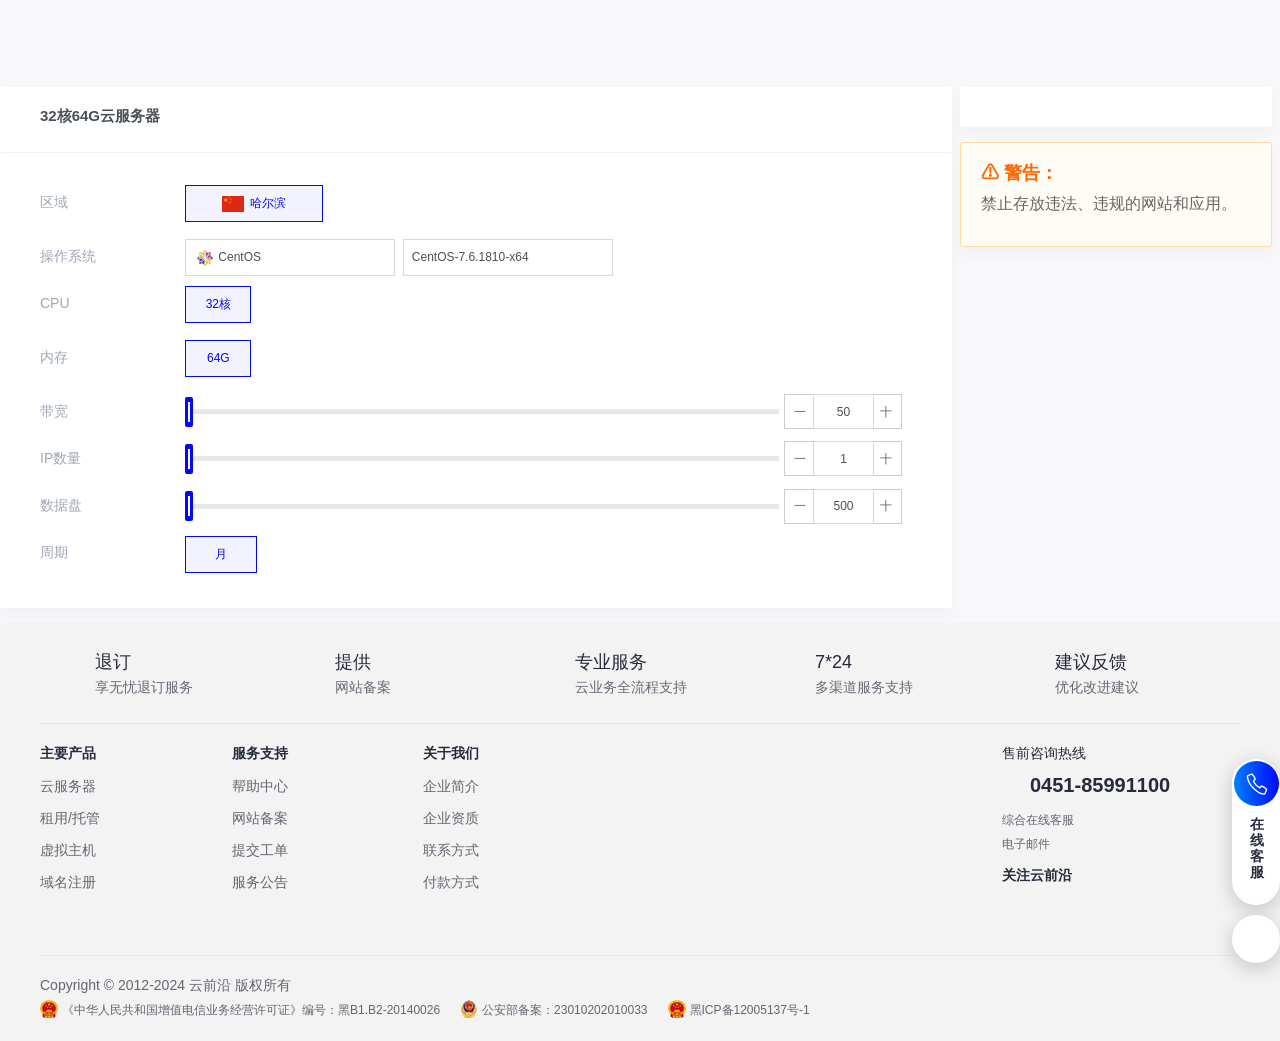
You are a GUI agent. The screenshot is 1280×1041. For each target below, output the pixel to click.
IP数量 (60, 458)
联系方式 (451, 850)
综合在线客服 (1038, 820)
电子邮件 (1026, 844)
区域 (54, 202)
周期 (54, 552)
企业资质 (451, 818)
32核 (218, 299)
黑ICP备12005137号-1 (739, 1010)
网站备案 (260, 818)
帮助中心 (260, 786)
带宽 (54, 411)
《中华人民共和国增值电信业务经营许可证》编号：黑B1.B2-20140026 (240, 1010)
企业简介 (451, 786)
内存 (54, 357)
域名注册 (68, 882)
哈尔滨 (254, 199)
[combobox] (290, 257)
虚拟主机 (68, 850)
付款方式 (451, 882)
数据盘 (61, 505)
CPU (55, 303)
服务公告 (260, 882)
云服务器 (68, 786)
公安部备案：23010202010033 (553, 1010)
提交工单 (260, 850)
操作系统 (68, 256)
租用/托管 (70, 818)
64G (218, 353)
